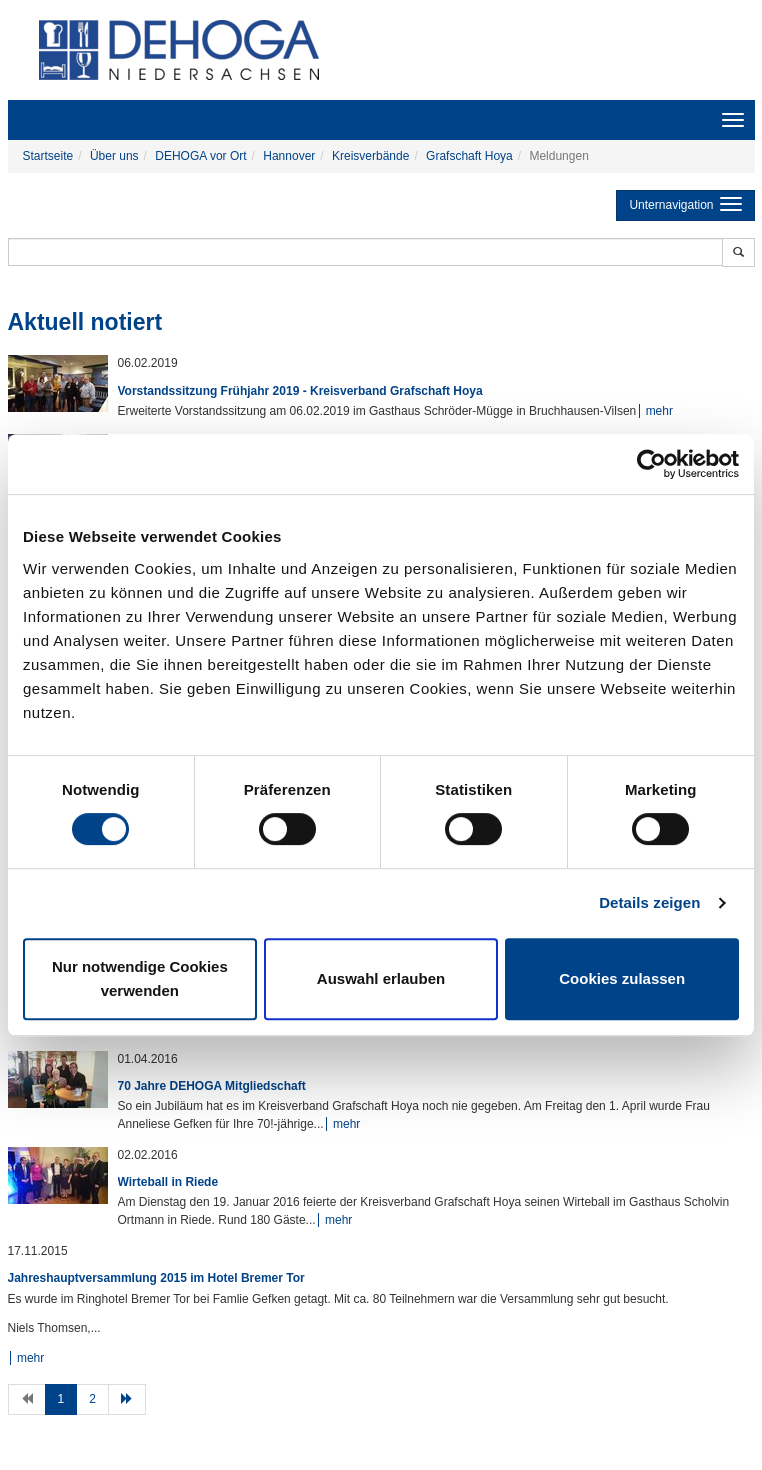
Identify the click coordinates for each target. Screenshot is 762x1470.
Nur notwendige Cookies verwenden (140, 978)
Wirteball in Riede (168, 1182)
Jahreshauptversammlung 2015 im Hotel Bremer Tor (156, 1278)
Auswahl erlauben (381, 978)
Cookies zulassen (622, 978)
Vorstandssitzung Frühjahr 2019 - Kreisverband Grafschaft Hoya (300, 391)
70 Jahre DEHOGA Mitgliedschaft (212, 1086)
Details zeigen (649, 902)
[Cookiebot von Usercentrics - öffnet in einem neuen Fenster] (651, 464)
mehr (659, 411)
